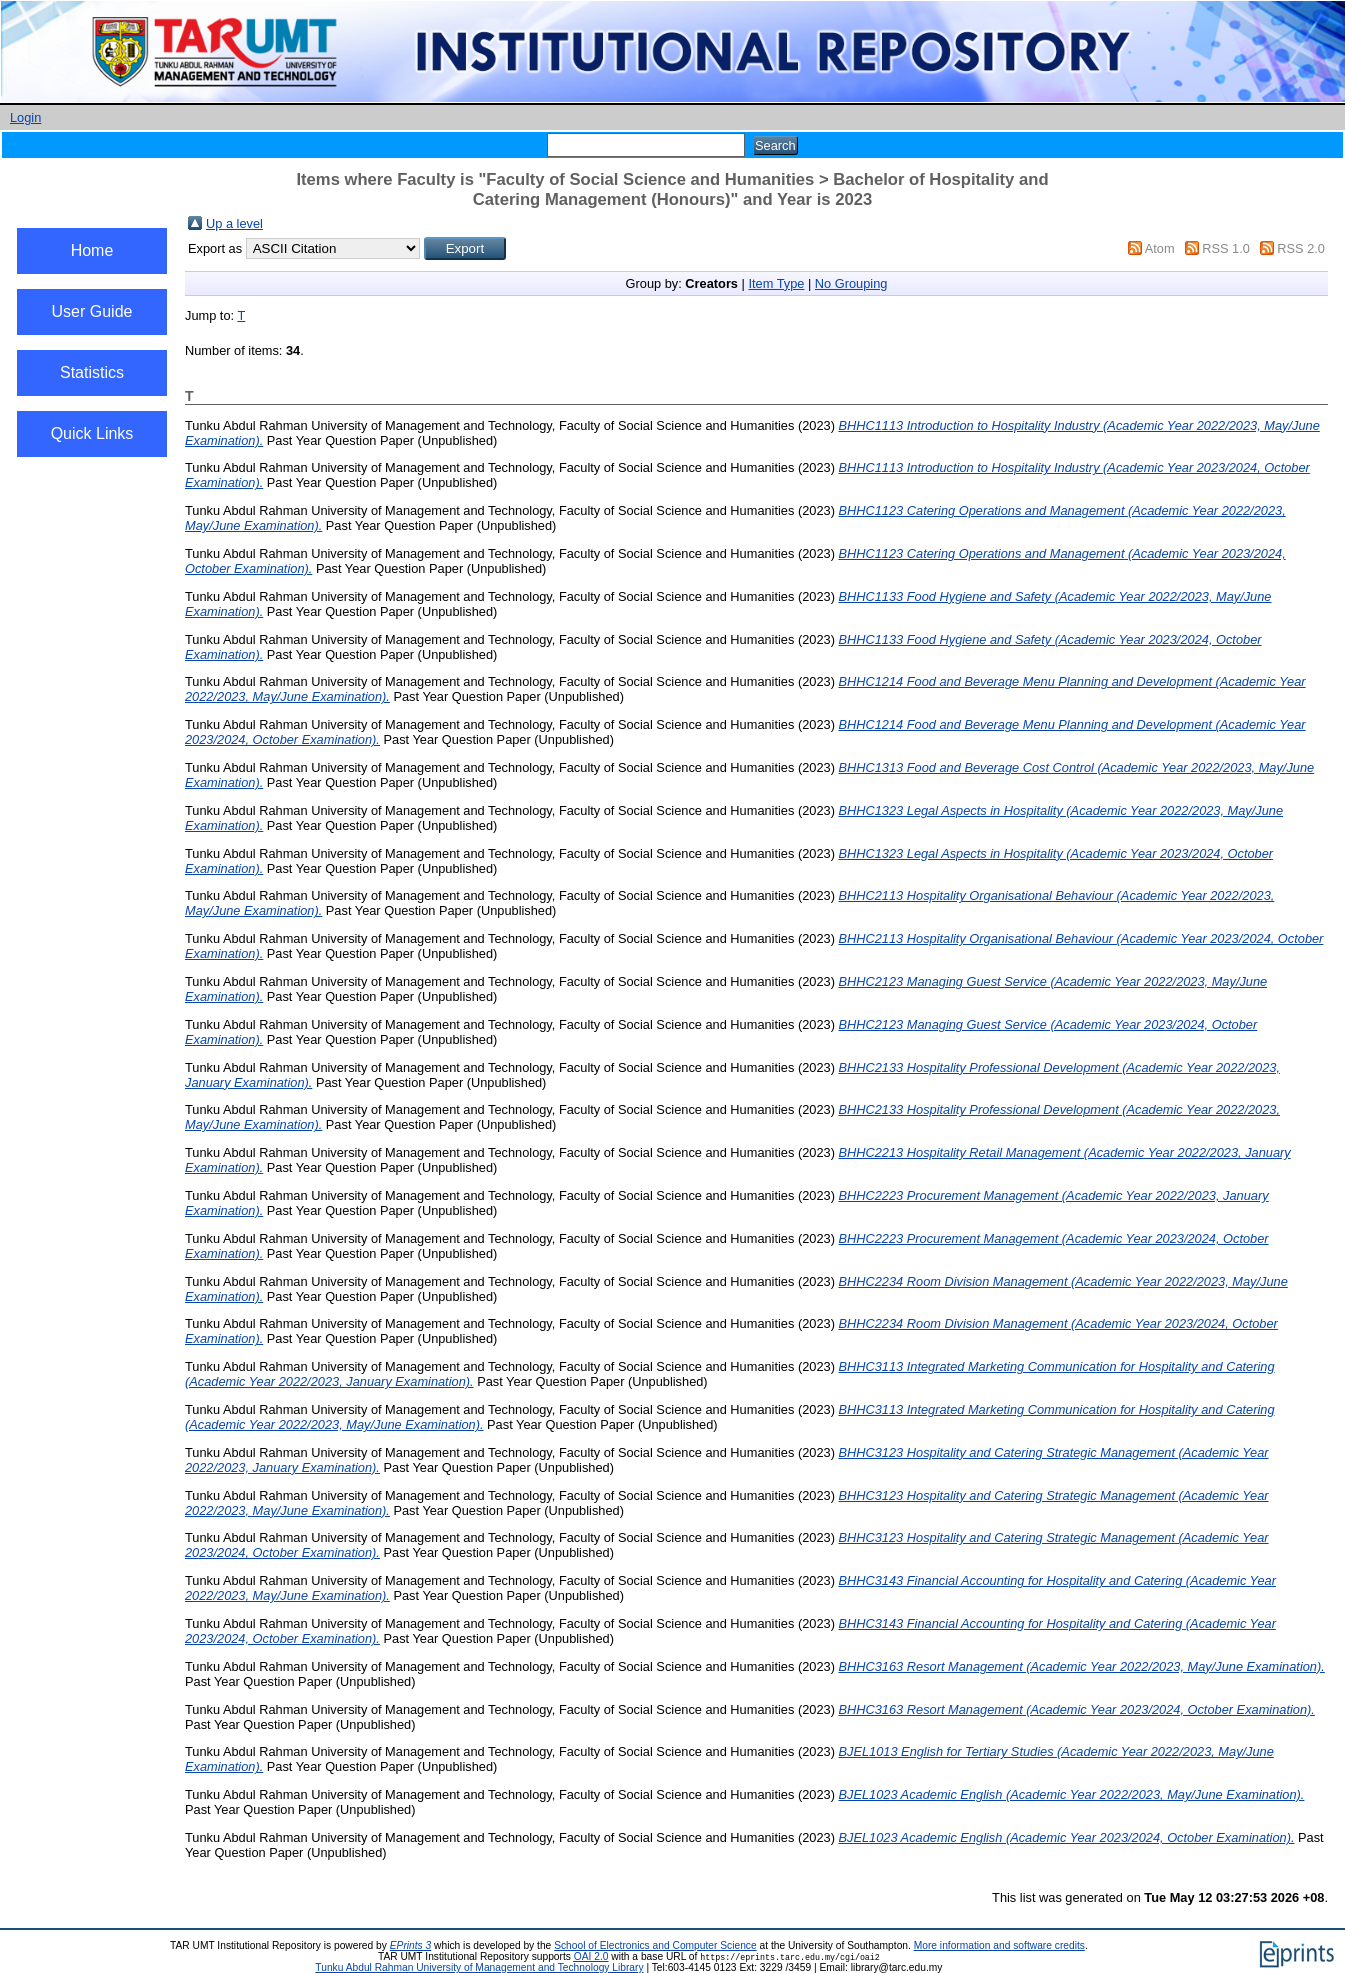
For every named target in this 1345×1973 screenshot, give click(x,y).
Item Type (776, 283)
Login (25, 117)
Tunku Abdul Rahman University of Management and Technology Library (479, 1967)
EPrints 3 (411, 1945)
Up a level (234, 223)
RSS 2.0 (1301, 248)
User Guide (92, 311)
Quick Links (92, 433)
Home (92, 250)
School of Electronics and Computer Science (655, 1945)
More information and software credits (999, 1945)
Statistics (92, 372)
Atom (1160, 248)
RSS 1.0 (1226, 248)
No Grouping (851, 283)
